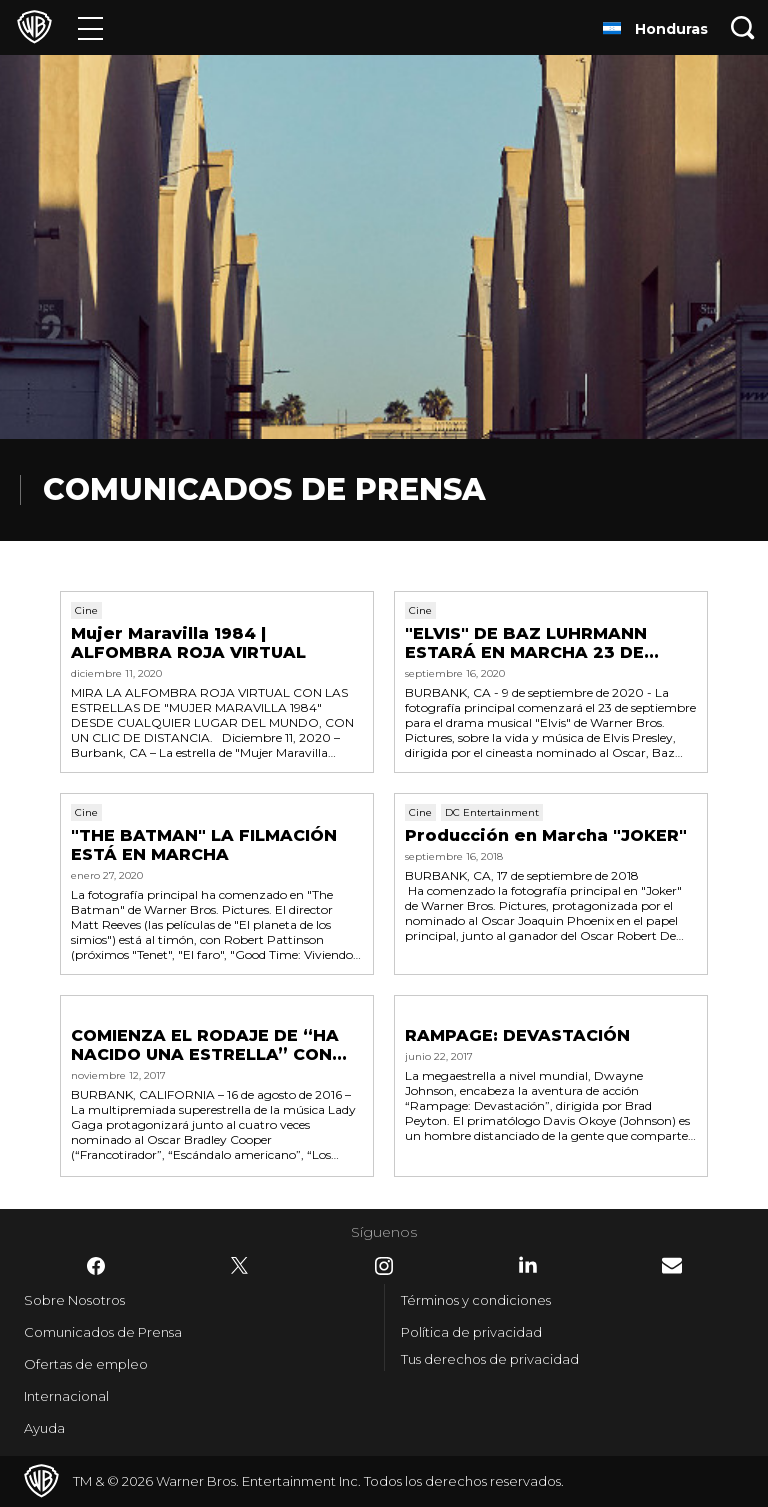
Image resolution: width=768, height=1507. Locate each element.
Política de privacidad (471, 1332)
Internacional (66, 1396)
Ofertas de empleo (86, 1364)
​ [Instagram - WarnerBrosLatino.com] (384, 1266)
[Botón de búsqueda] (743, 27)
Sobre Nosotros (74, 1300)
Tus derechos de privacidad (490, 1359)
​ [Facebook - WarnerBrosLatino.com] (96, 1266)
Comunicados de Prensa (103, 1332)
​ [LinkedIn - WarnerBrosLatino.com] (528, 1265)
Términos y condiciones (476, 1300)
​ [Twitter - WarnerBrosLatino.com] (240, 1266)
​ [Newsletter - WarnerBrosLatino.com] (672, 1265)
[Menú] (90, 27)
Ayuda (44, 1428)
